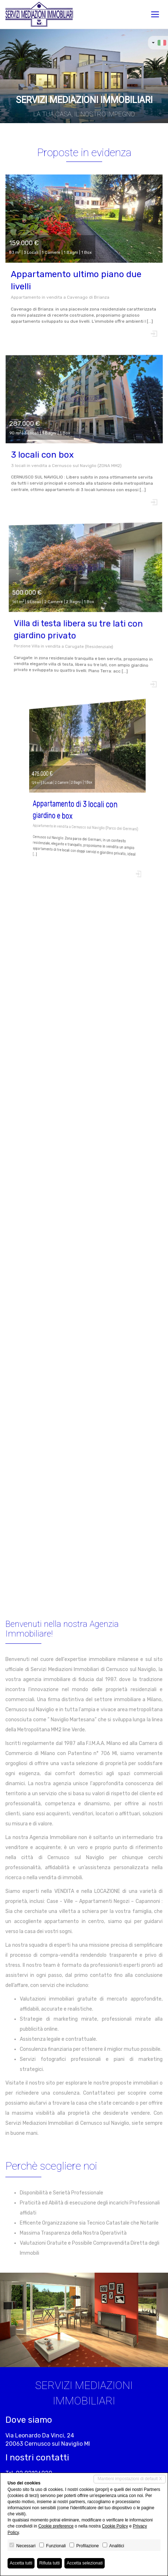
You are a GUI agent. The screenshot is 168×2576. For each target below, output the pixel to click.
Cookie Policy (115, 2526)
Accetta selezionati (85, 2563)
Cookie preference (55, 2526)
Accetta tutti (21, 2563)
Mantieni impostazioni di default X (129, 2478)
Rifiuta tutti (49, 2563)
